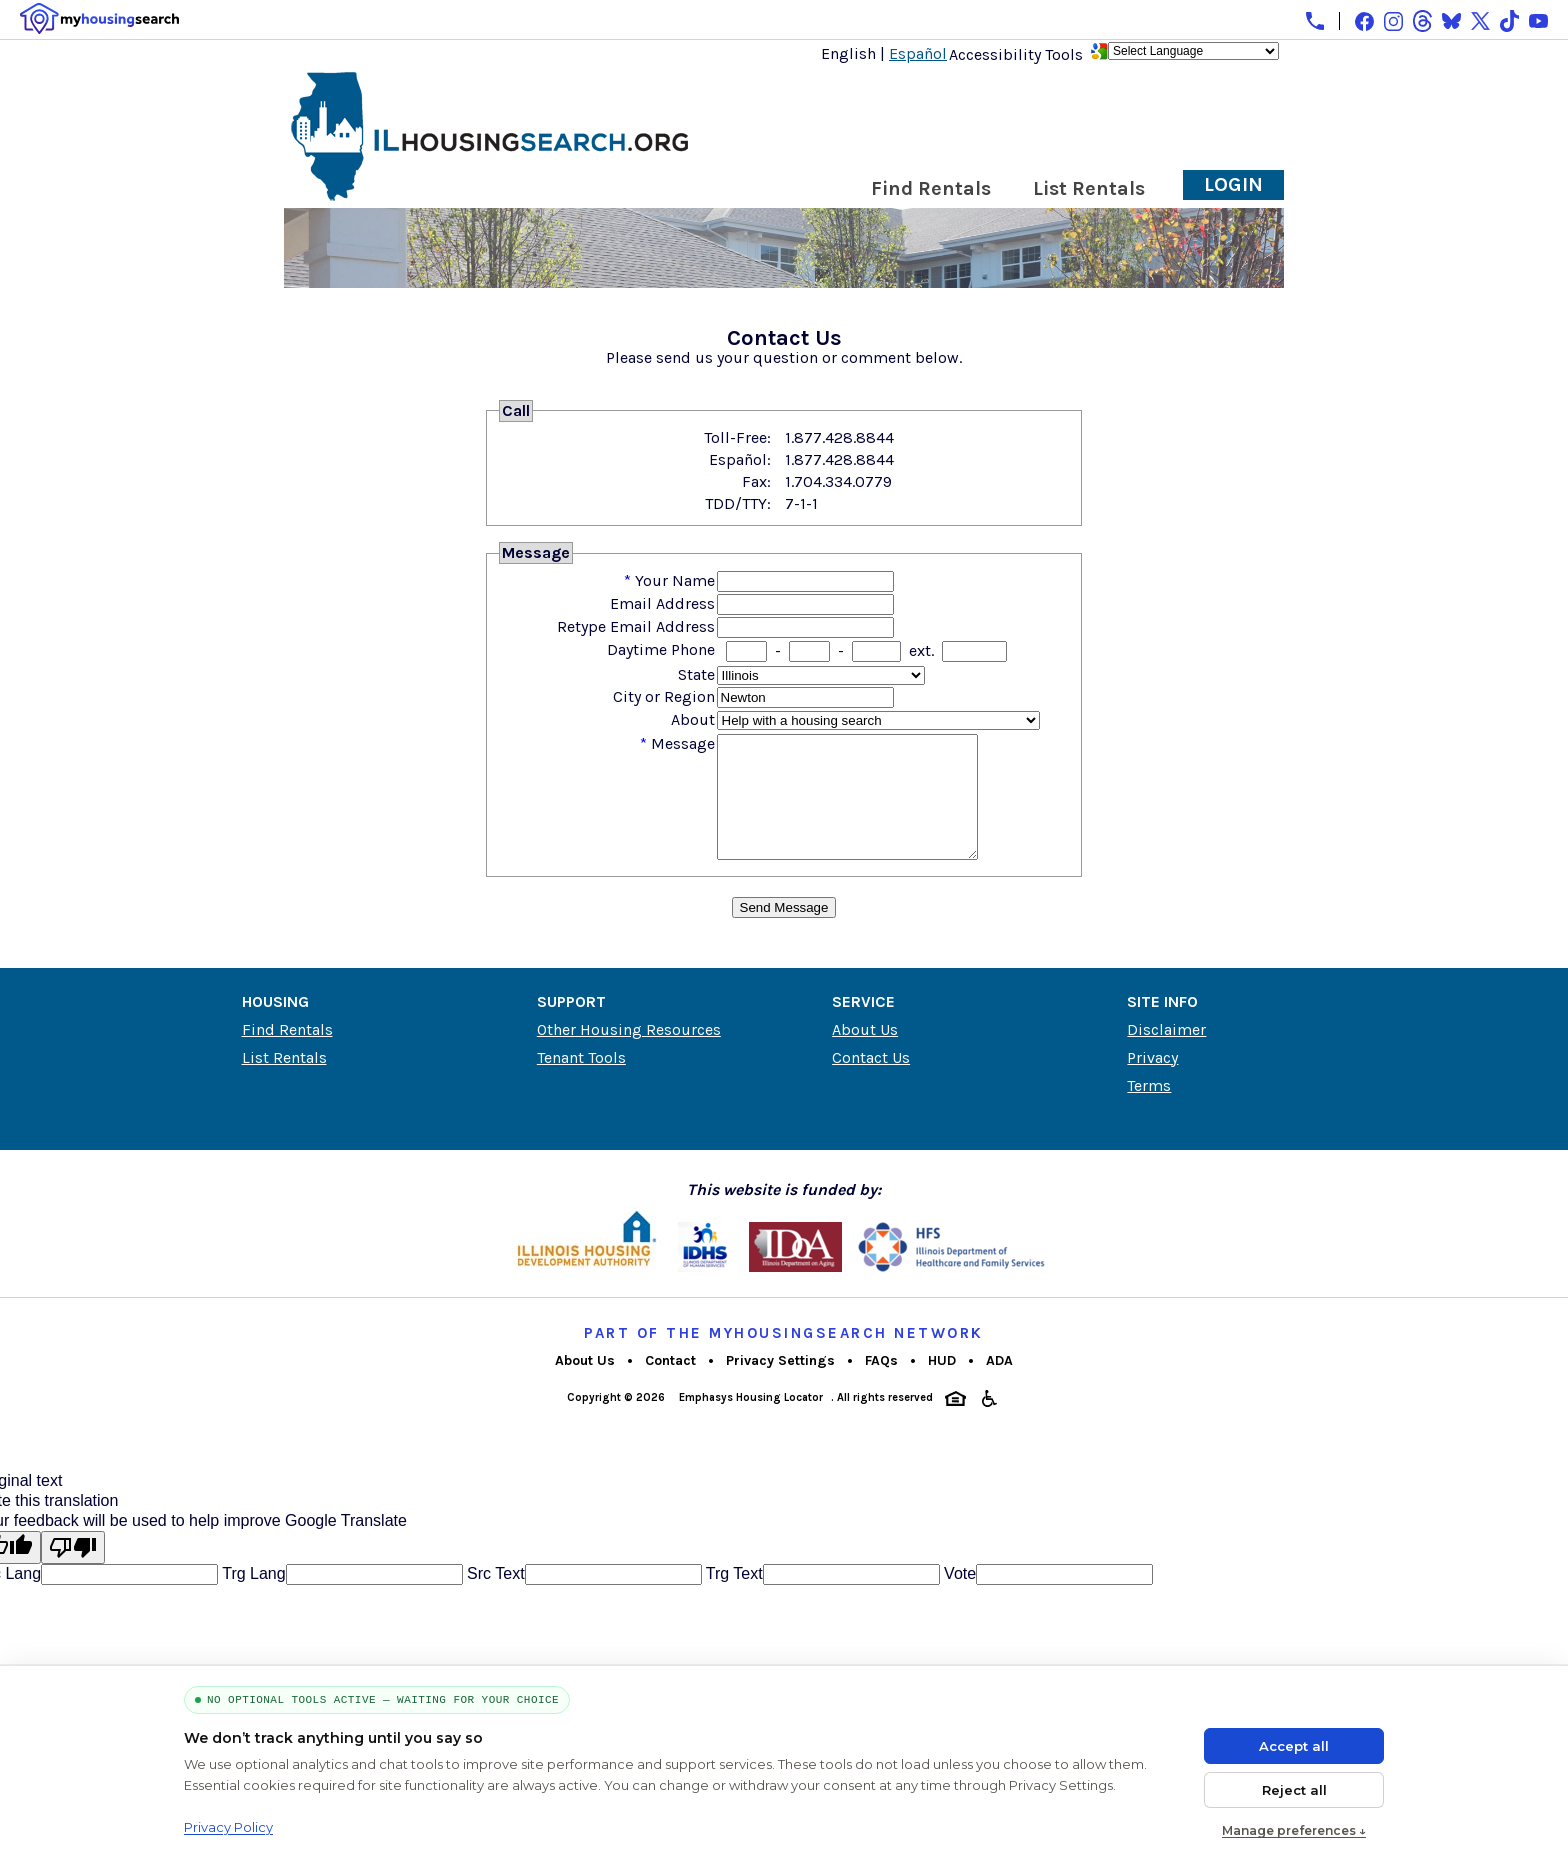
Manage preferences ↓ (1294, 1830)
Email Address (662, 603)
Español (918, 53)
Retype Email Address (636, 626)
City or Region (664, 696)
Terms (1149, 1109)
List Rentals (1089, 188)
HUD (942, 1384)
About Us (865, 1053)
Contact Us (871, 1081)
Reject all (1294, 1790)
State (696, 674)
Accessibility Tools (1016, 54)
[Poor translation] (73, 1571)
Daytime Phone (661, 649)
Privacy (1152, 1081)
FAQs (881, 1384)
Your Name (675, 580)
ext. (921, 650)
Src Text (494, 1597)
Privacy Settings (780, 1384)
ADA (999, 1384)
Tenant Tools (581, 1081)
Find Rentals (931, 188)
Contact (670, 1384)
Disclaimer (1166, 1053)
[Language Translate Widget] (1193, 51)
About (693, 719)
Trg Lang (252, 1597)
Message (683, 743)
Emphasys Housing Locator (751, 1421)
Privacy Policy (228, 1827)
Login (1233, 184)
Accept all (1294, 1746)
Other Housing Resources (629, 1053)
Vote (958, 1597)
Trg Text (732, 1597)
